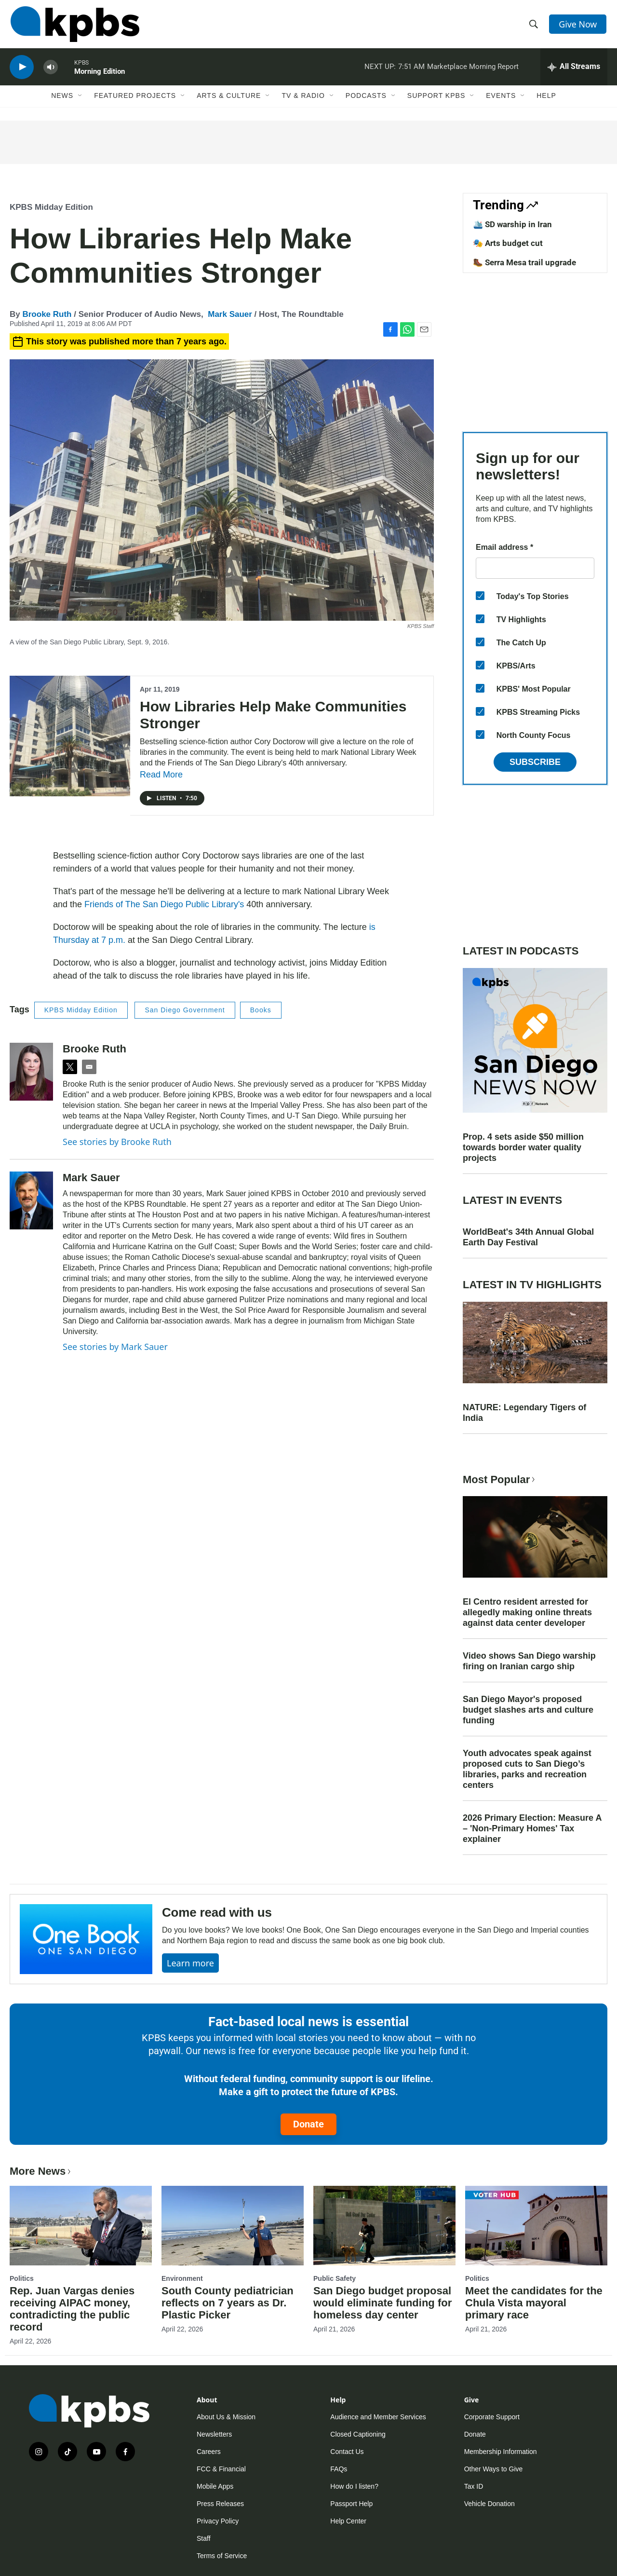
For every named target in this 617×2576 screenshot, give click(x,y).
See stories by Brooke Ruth (117, 1141)
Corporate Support (492, 2417)
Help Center (348, 2521)
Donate (308, 2124)
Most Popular (500, 1479)
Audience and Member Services (378, 2417)
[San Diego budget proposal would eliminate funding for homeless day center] (384, 2225)
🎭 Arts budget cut (508, 243)
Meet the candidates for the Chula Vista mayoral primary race (534, 2303)
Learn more (190, 1963)
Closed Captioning (357, 2434)
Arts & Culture (229, 100)
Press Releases (220, 2504)
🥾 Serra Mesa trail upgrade (524, 262)
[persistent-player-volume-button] (50, 70)
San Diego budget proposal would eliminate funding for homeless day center (382, 2303)
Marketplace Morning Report (473, 69)
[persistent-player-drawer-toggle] (573, 70)
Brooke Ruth (46, 314)
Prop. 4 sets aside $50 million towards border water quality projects (523, 1147)
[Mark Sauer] (31, 1200)
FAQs (338, 2469)
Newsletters (214, 2434)
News (62, 100)
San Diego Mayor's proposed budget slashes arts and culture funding (528, 1709)
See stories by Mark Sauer (115, 1346)
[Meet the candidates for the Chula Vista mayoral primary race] (536, 2225)
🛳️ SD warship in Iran (512, 224)
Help (546, 100)
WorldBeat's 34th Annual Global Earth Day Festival (528, 1237)
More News (41, 2171)
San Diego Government (185, 1010)
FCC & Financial (221, 2469)
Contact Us (346, 2451)
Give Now (578, 25)
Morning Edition (99, 74)
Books (260, 1010)
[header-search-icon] (534, 25)
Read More (161, 774)
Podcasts (366, 100)
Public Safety (334, 2278)
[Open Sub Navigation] (80, 100)
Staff (204, 2538)
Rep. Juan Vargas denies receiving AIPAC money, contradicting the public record (72, 2309)
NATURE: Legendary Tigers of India (524, 1413)
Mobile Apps (215, 2486)
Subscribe (535, 762)
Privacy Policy (218, 2521)
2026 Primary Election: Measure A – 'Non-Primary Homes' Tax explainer (532, 1828)
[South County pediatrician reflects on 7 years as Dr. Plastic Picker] (232, 2225)
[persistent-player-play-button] (21, 70)
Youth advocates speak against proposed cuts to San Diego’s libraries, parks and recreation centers (527, 1769)
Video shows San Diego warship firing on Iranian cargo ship (529, 1661)
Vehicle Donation (489, 2504)
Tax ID (473, 2486)
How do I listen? (354, 2486)
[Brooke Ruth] (31, 1072)
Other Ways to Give (493, 2469)
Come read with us (217, 1912)
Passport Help (351, 2504)
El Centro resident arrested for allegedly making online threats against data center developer (527, 1612)
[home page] (74, 25)
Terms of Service (222, 2556)
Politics (22, 2278)
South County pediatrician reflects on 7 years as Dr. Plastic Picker (227, 2303)
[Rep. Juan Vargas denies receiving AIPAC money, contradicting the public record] (81, 2225)
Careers (209, 2451)
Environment (182, 2278)
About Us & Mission (226, 2417)
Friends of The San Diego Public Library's (164, 904)
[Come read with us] (86, 1939)
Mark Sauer (230, 314)
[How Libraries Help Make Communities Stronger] (70, 736)
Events (501, 100)
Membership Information (500, 2451)
